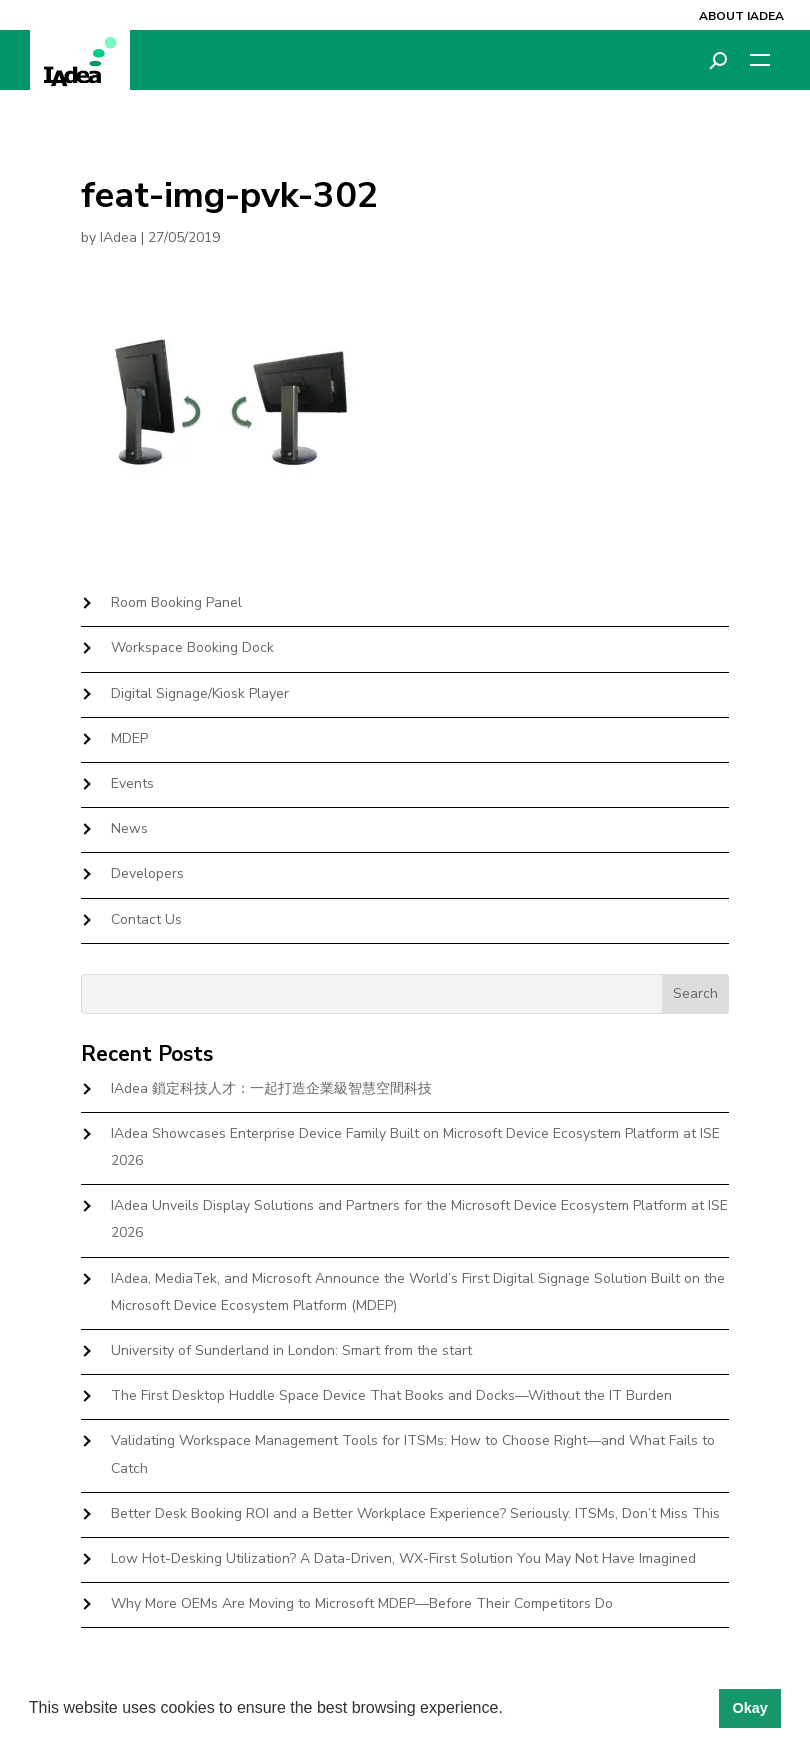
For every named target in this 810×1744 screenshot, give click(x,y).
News (129, 828)
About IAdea (741, 16)
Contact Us (146, 919)
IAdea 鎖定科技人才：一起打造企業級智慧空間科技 (271, 1088)
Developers (147, 873)
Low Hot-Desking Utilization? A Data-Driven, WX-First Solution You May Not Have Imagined (403, 1558)
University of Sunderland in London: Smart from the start (291, 1350)
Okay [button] (749, 1708)
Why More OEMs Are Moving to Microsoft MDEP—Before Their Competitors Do (362, 1603)
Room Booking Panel (176, 602)
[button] (510, 1710)
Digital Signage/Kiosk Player (200, 693)
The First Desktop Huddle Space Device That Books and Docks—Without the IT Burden (391, 1395)
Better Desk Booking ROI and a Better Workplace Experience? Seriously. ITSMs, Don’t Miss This (415, 1513)
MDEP (129, 738)
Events (132, 783)
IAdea (118, 237)
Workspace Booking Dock (192, 647)
